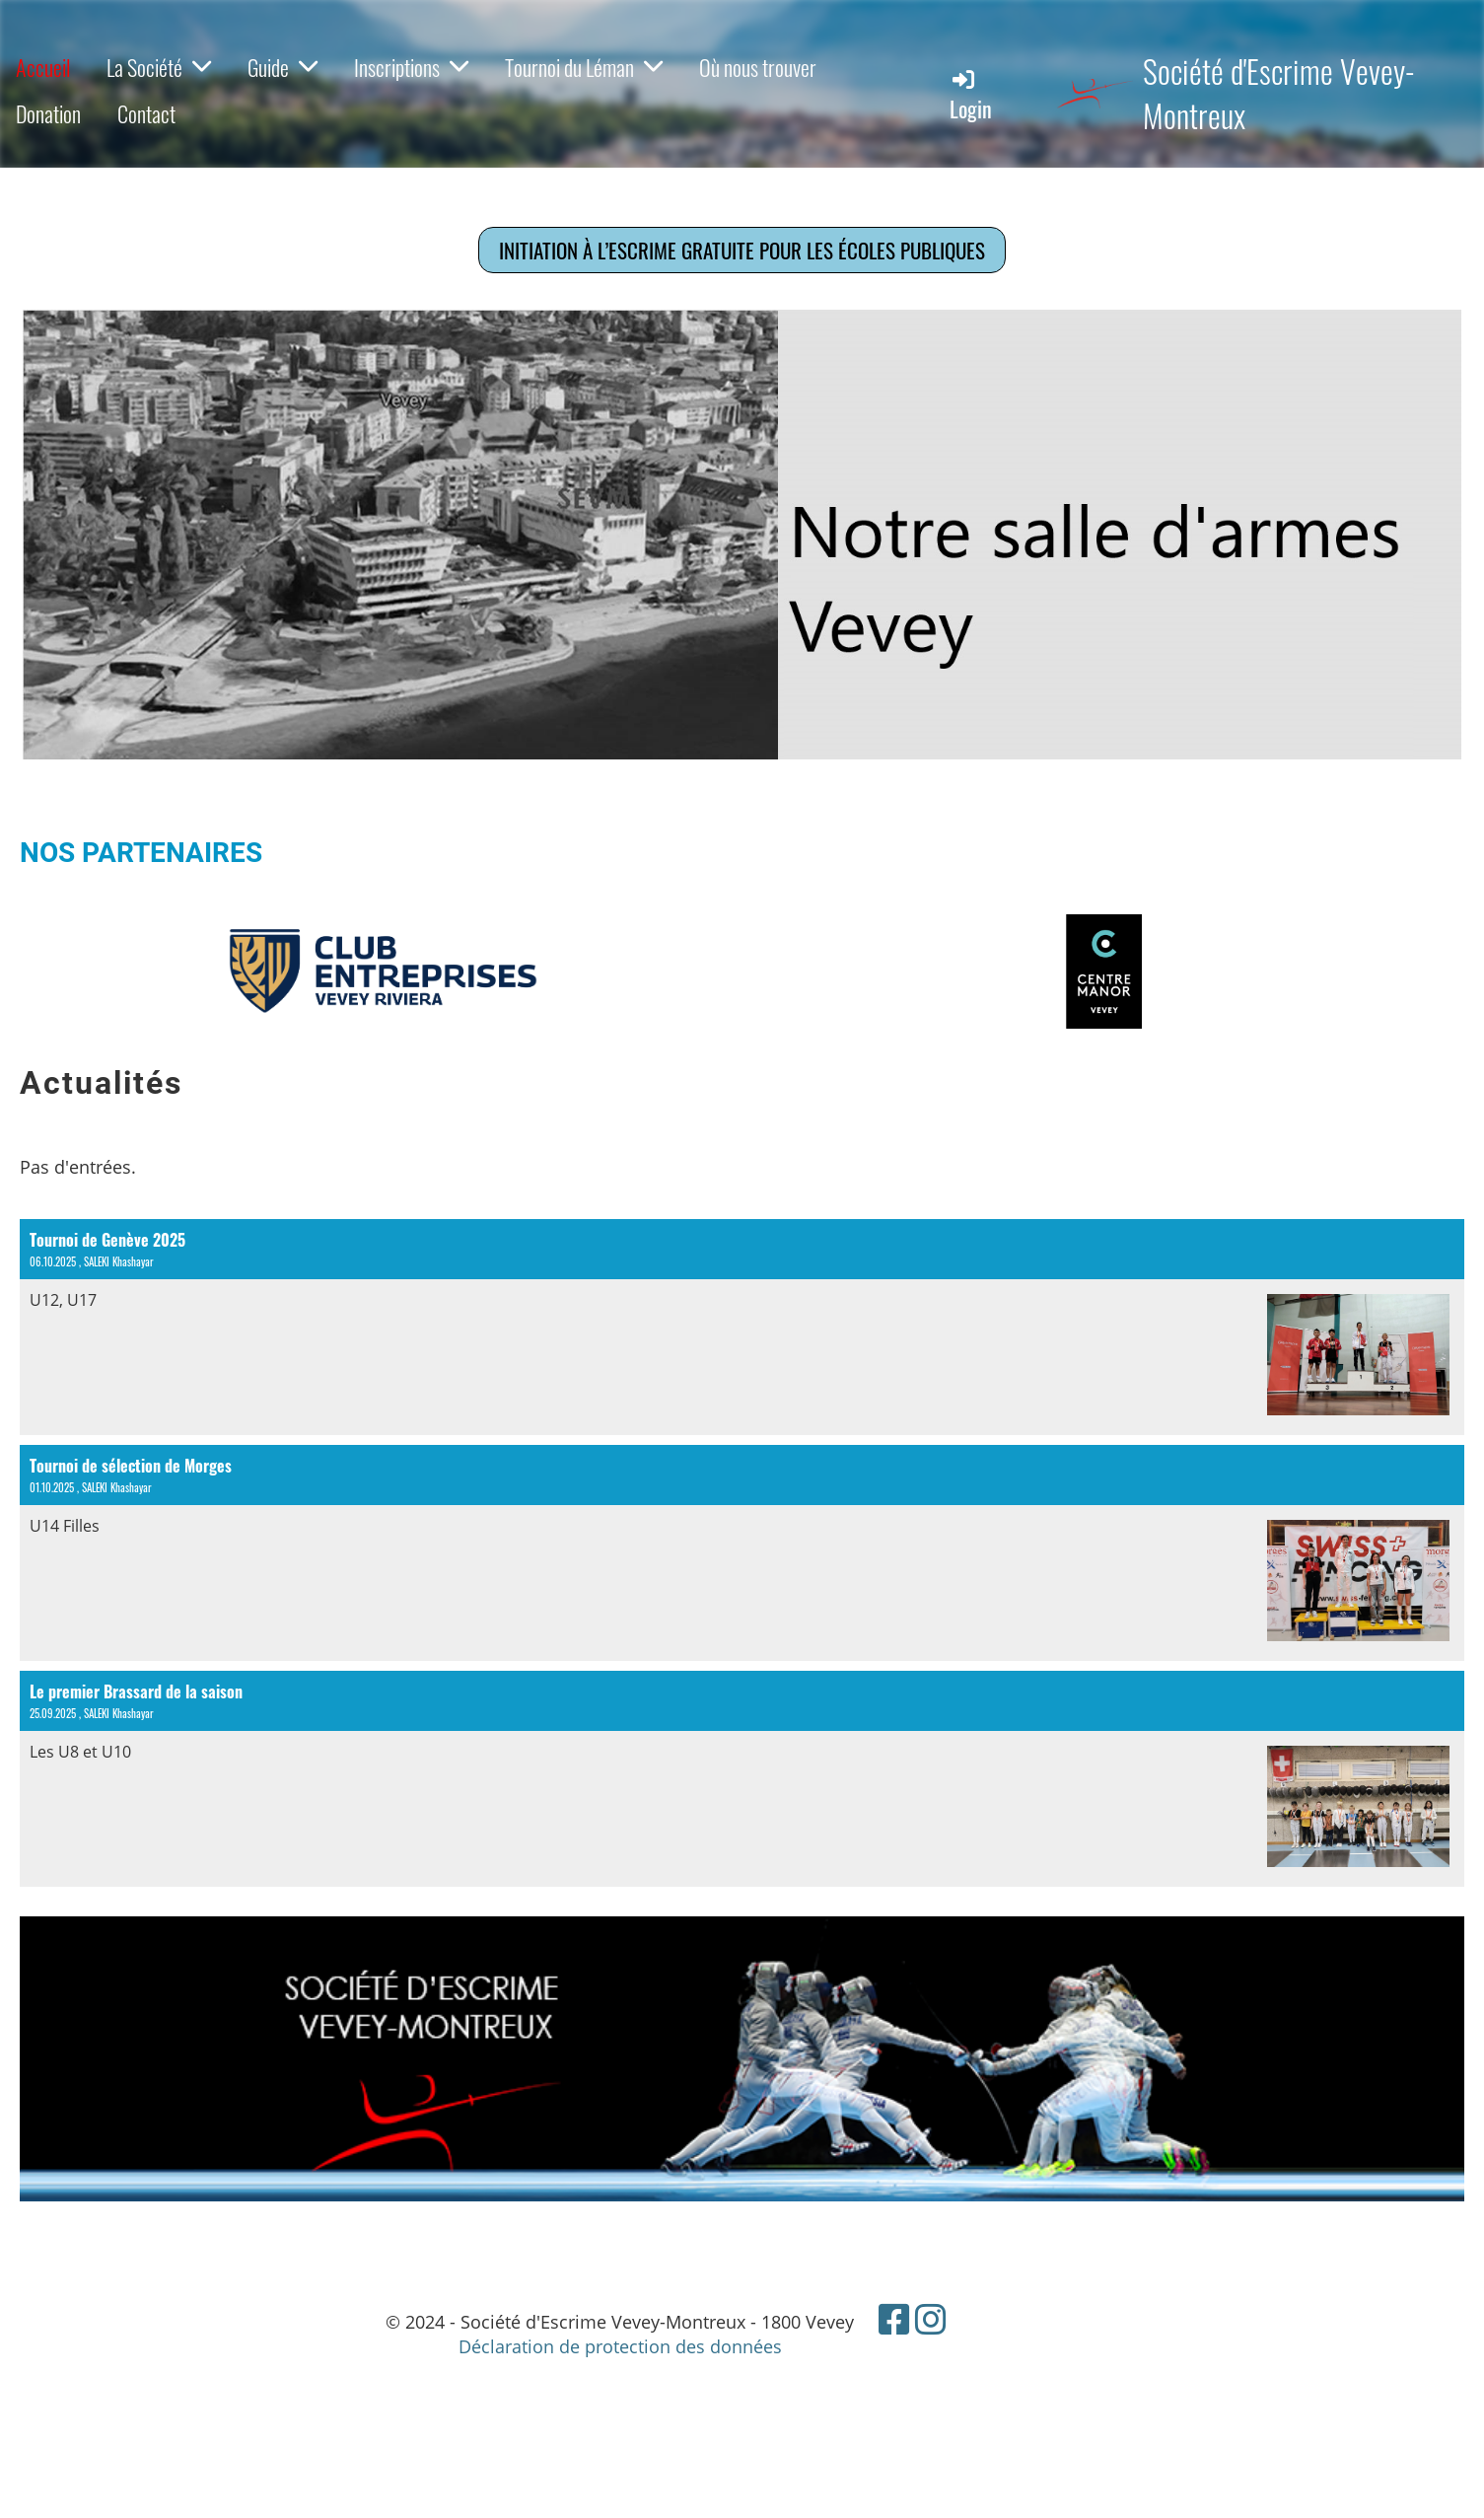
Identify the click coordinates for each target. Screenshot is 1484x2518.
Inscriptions (411, 67)
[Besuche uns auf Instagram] (931, 2319)
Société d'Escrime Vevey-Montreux (1279, 93)
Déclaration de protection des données (620, 2346)
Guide (282, 67)
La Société (158, 67)
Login (971, 95)
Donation (48, 113)
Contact (146, 113)
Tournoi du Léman (584, 67)
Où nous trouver (757, 67)
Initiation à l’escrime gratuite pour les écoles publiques (742, 250)
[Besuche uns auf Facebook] (894, 2319)
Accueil (43, 67)
